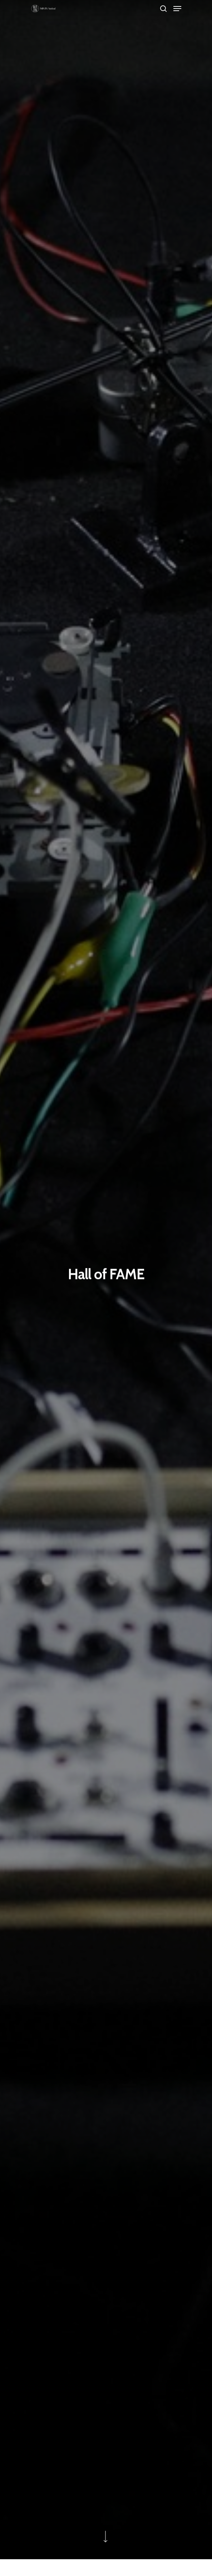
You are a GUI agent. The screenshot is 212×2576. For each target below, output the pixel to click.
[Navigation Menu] (177, 8)
